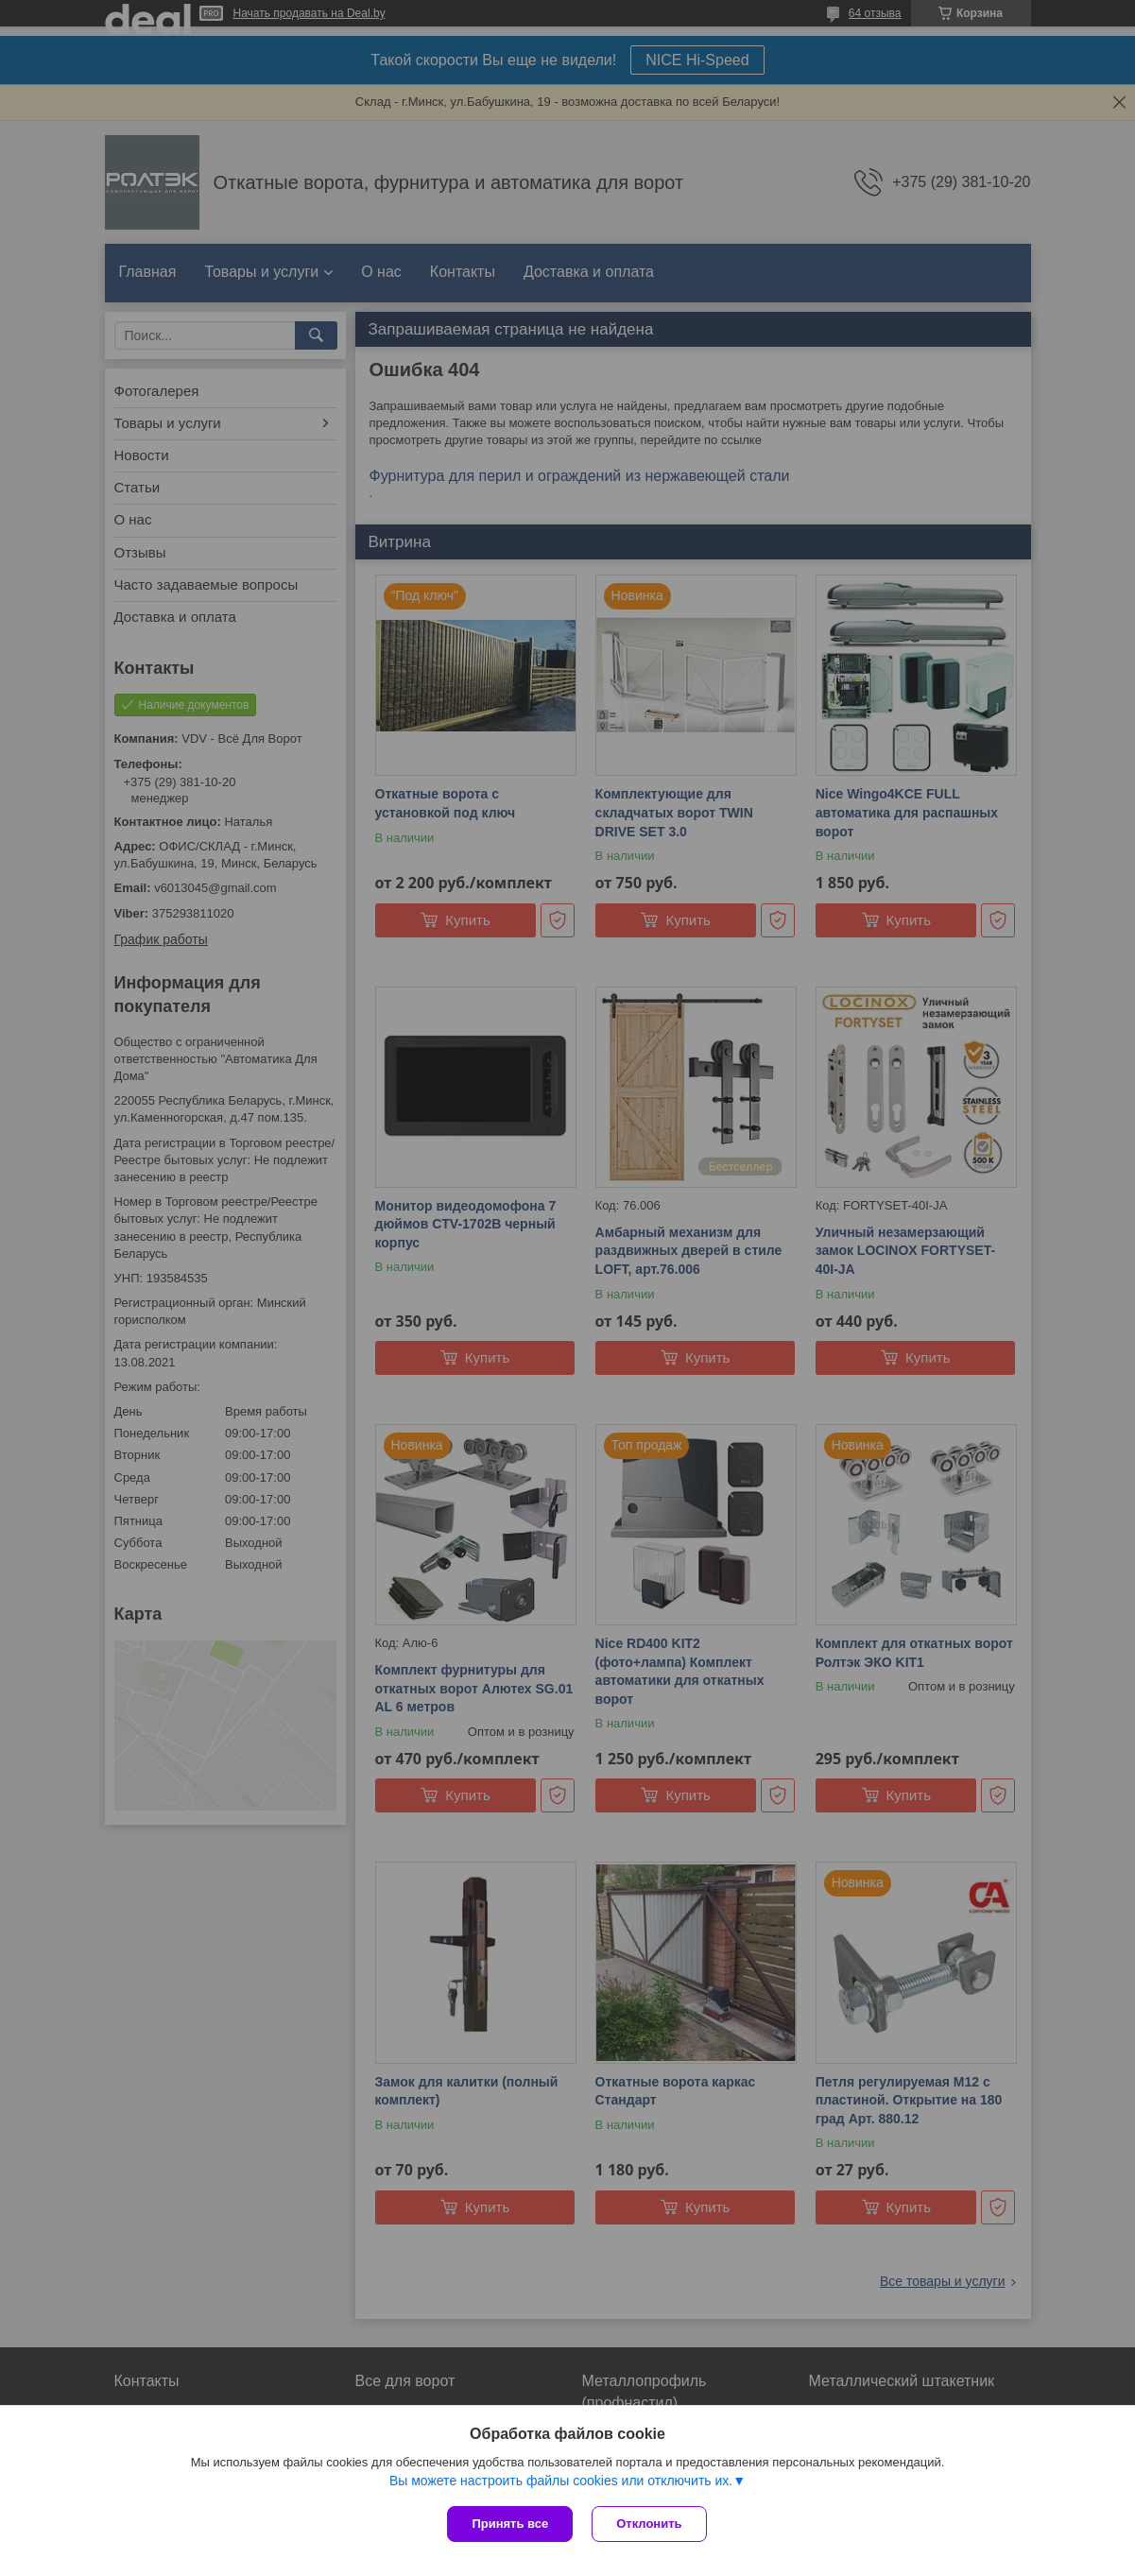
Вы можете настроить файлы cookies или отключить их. (560, 2480)
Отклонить (648, 2523)
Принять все (510, 2523)
